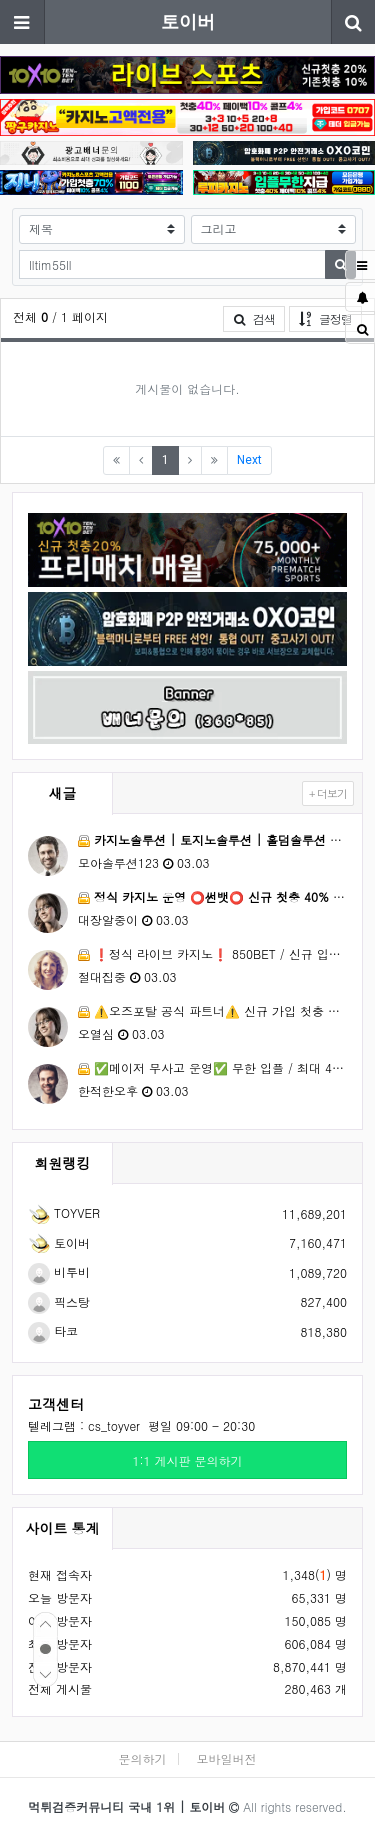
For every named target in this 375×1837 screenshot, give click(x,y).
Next (249, 460)
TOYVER (64, 1212)
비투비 (59, 1271)
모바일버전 (227, 1758)
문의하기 (142, 1758)
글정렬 (330, 318)
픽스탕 (59, 1301)
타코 (53, 1330)
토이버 (188, 21)
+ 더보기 (328, 793)
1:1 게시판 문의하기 (187, 1460)
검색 (254, 318)
